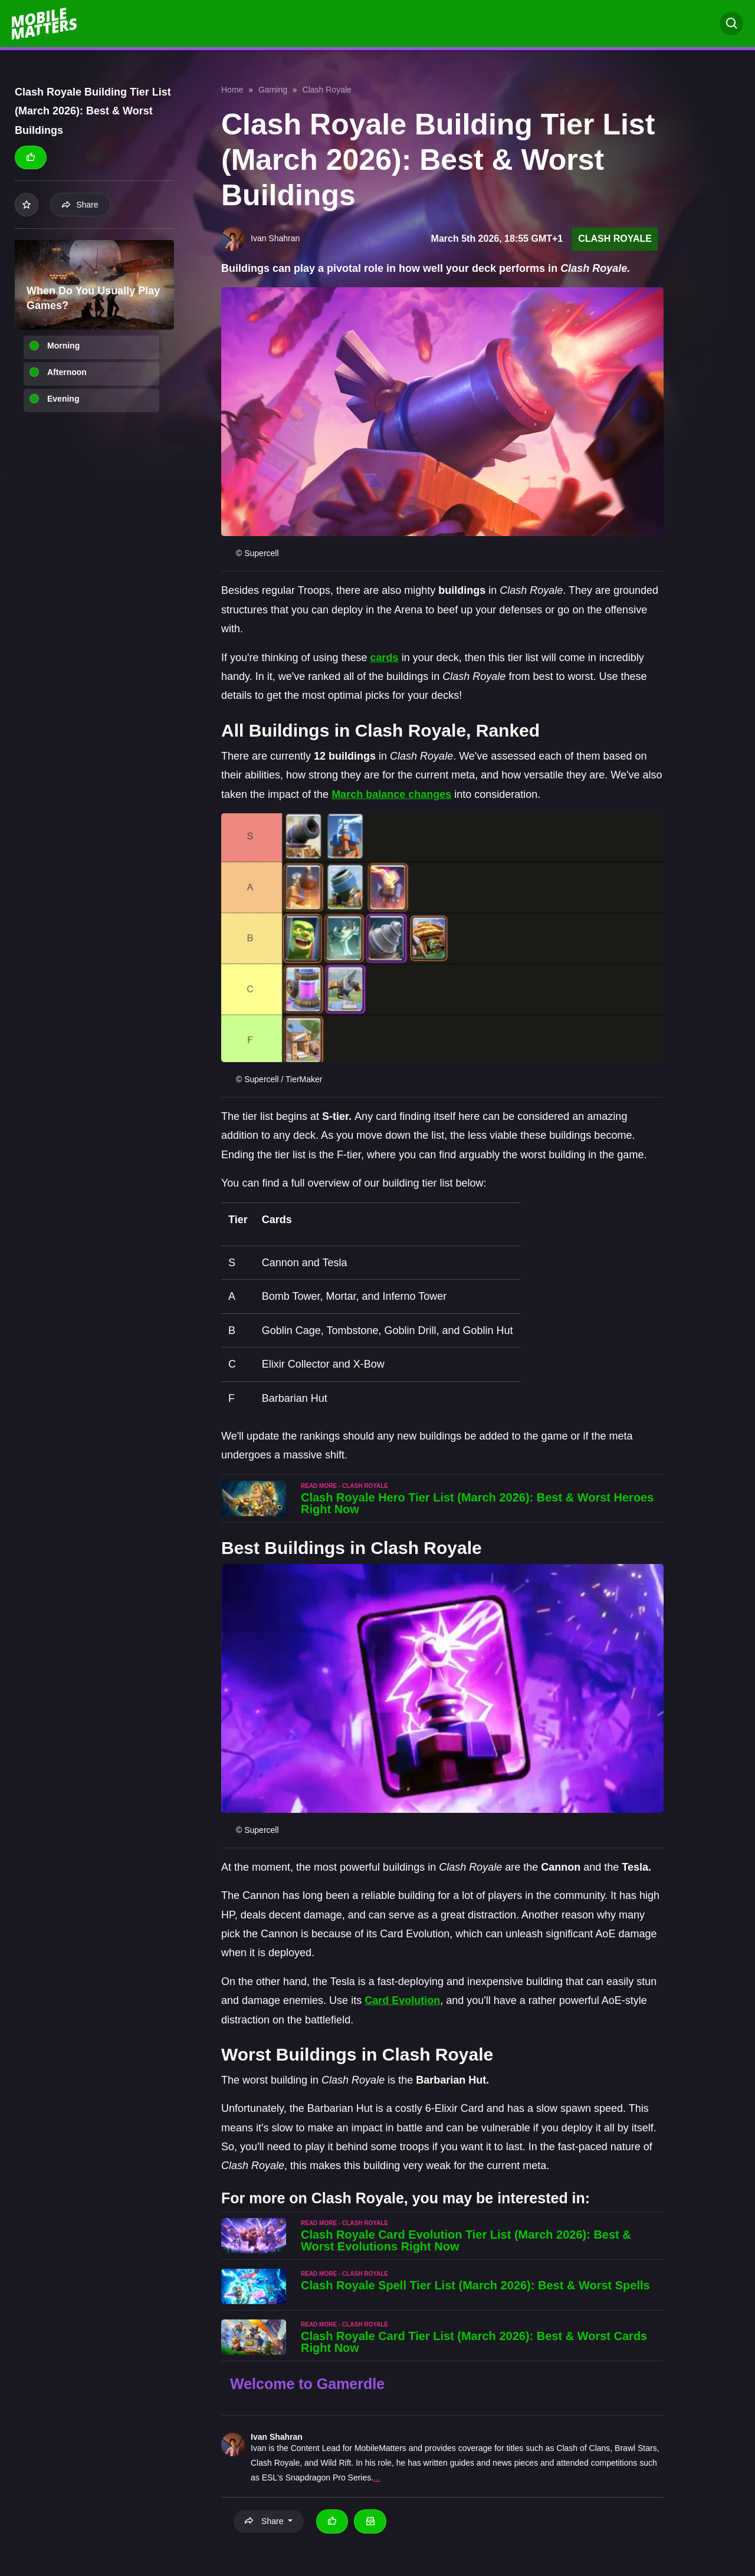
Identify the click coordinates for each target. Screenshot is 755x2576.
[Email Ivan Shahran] (370, 2521)
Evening (63, 398)
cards (384, 657)
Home (232, 89)
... (376, 2477)
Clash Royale (327, 89)
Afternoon (67, 372)
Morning (63, 345)
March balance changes (391, 794)
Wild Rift (335, 2462)
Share (80, 204)
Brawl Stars (636, 2448)
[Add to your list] (26, 204)
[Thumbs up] (31, 157)
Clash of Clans (583, 2448)
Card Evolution (402, 2000)
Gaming (272, 89)
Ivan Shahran (277, 2437)
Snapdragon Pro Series (328, 2477)
